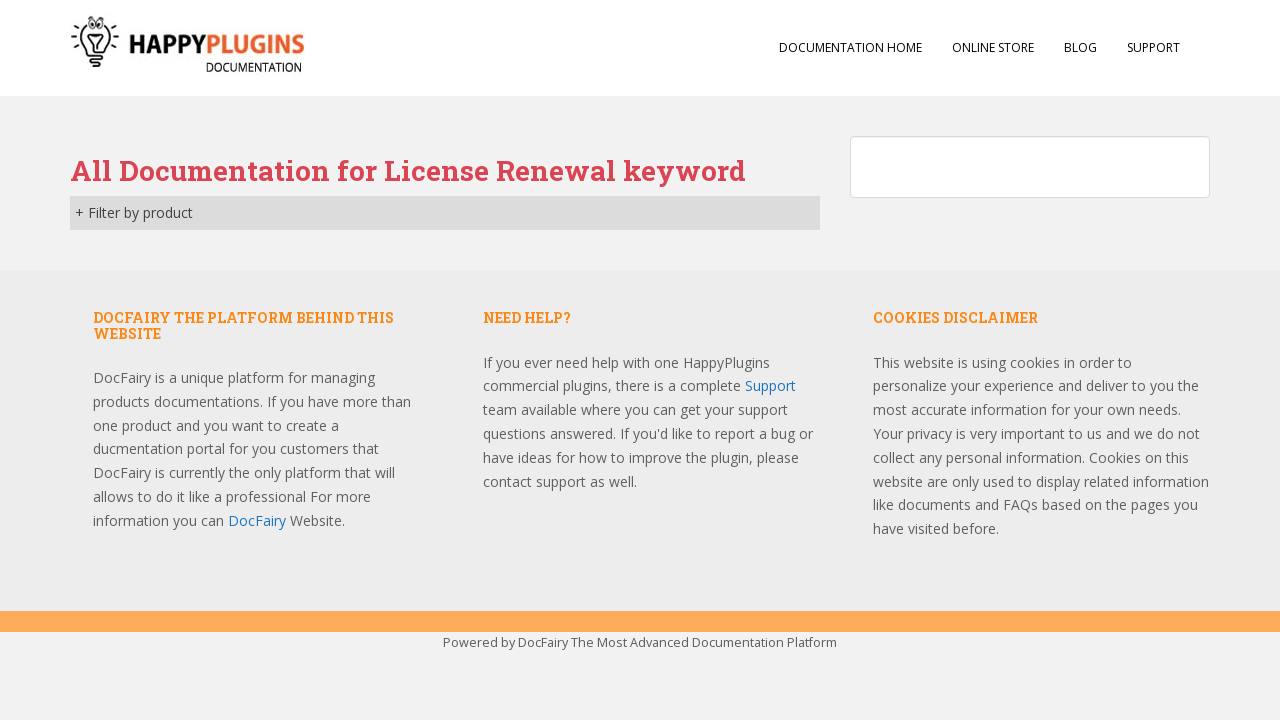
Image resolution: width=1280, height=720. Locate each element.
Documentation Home (850, 47)
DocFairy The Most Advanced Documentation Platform (677, 642)
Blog (1080, 47)
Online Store (993, 47)
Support (1153, 47)
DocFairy (259, 520)
